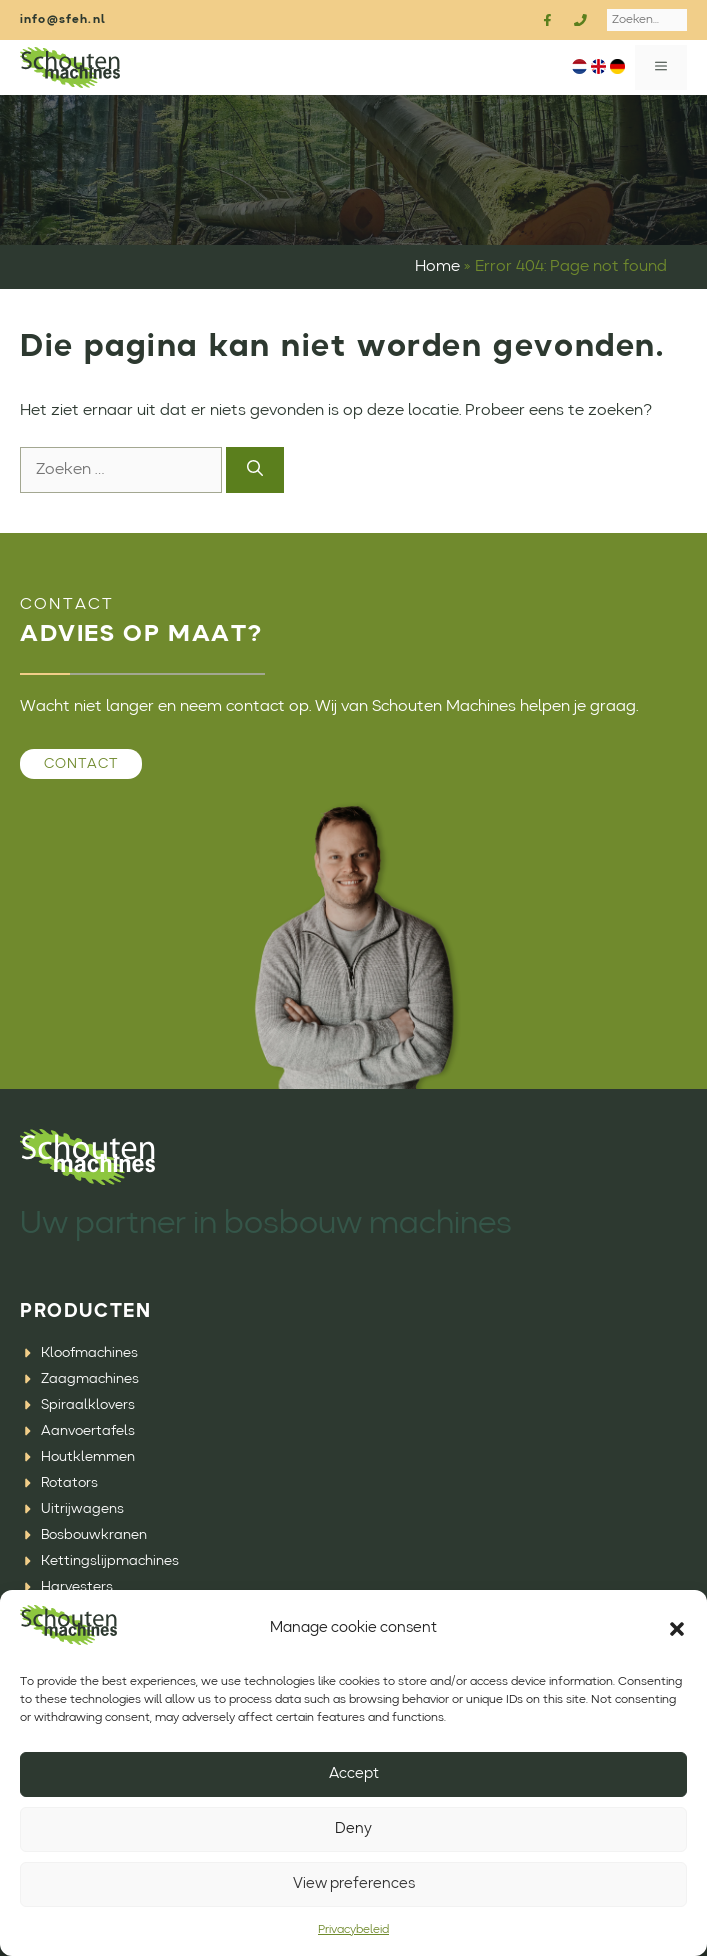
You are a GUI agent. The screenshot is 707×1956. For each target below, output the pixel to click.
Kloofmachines (89, 1353)
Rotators (69, 1483)
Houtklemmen (88, 1457)
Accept (354, 1774)
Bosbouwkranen (94, 1535)
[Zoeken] (255, 470)
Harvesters (77, 1587)
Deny (353, 1829)
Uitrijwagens (82, 1509)
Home (437, 267)
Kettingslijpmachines (110, 1561)
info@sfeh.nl (63, 20)
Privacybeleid (353, 1930)
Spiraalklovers (88, 1405)
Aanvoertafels (88, 1431)
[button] (677, 1629)
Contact (81, 764)
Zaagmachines (90, 1379)
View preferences (354, 1884)
